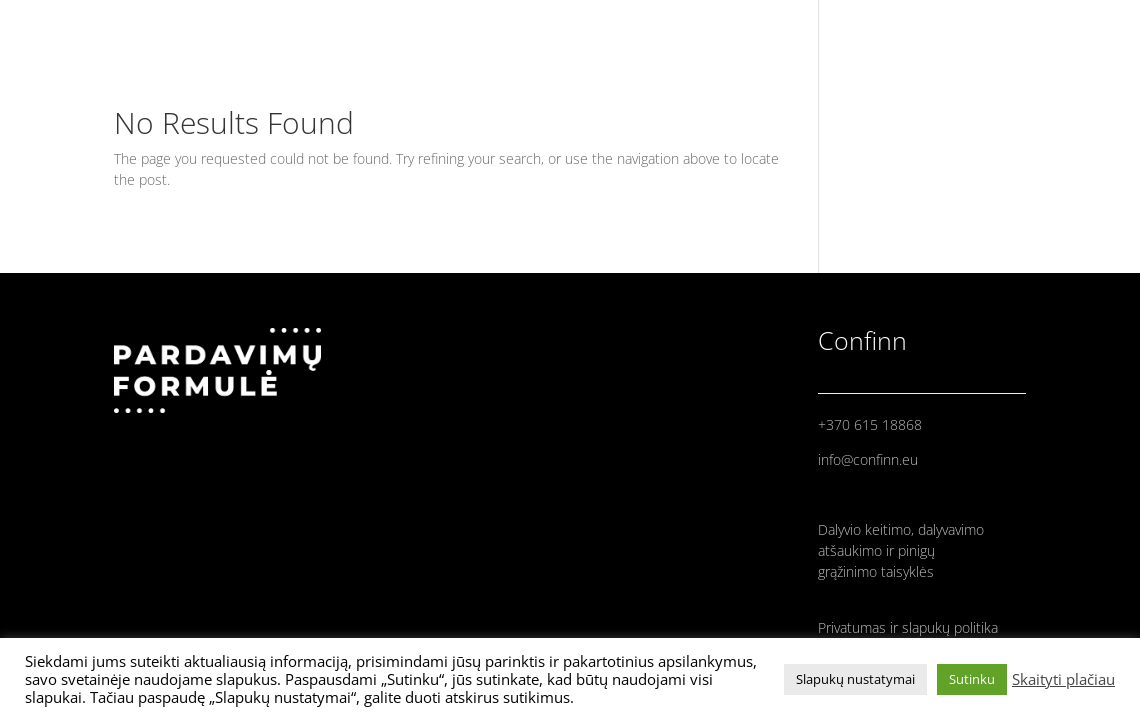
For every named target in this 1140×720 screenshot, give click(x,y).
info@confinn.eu (868, 459)
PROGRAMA (1070, 25)
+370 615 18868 (870, 424)
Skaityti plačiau (1063, 679)
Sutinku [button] (972, 679)
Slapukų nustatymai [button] (855, 679)
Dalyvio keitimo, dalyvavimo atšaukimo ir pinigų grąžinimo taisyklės (901, 550)
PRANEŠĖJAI (967, 25)
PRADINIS (869, 25)
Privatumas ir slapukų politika (908, 627)
